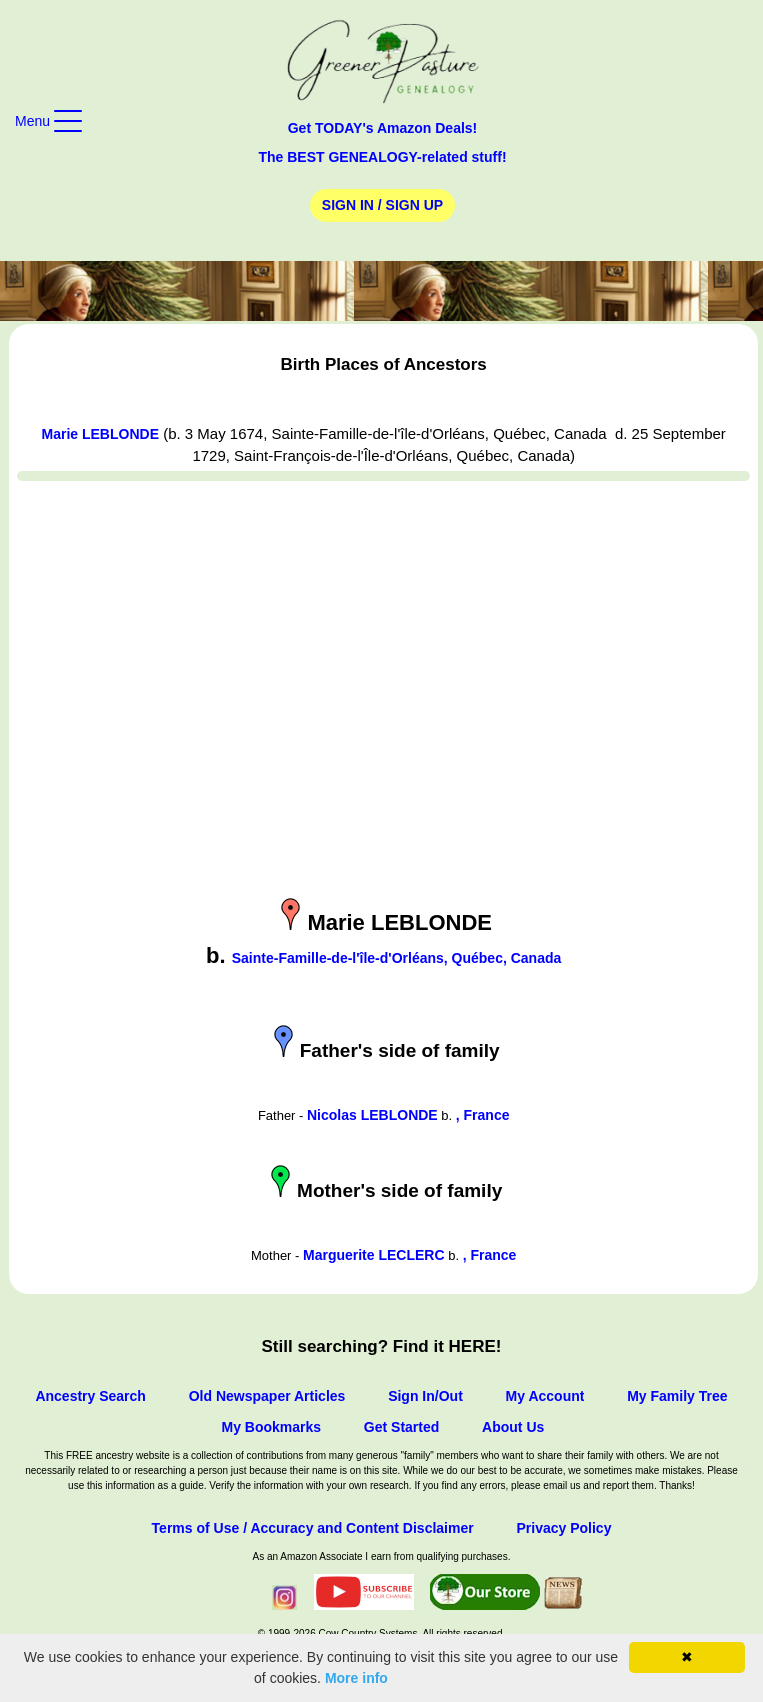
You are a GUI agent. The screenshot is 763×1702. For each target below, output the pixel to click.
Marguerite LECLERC (374, 1255)
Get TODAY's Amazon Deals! (383, 128)
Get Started (401, 1427)
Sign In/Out (425, 1396)
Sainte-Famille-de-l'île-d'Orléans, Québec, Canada (397, 958)
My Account (545, 1396)
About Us (513, 1427)
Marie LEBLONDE (100, 434)
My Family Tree (677, 1396)
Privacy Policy (563, 1528)
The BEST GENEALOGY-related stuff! (382, 157)
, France (483, 1115)
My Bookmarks (271, 1427)
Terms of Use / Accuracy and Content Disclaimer (313, 1528)
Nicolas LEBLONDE (372, 1115)
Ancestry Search (90, 1396)
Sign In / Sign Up (382, 205)
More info (356, 1678)
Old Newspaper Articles (267, 1396)
